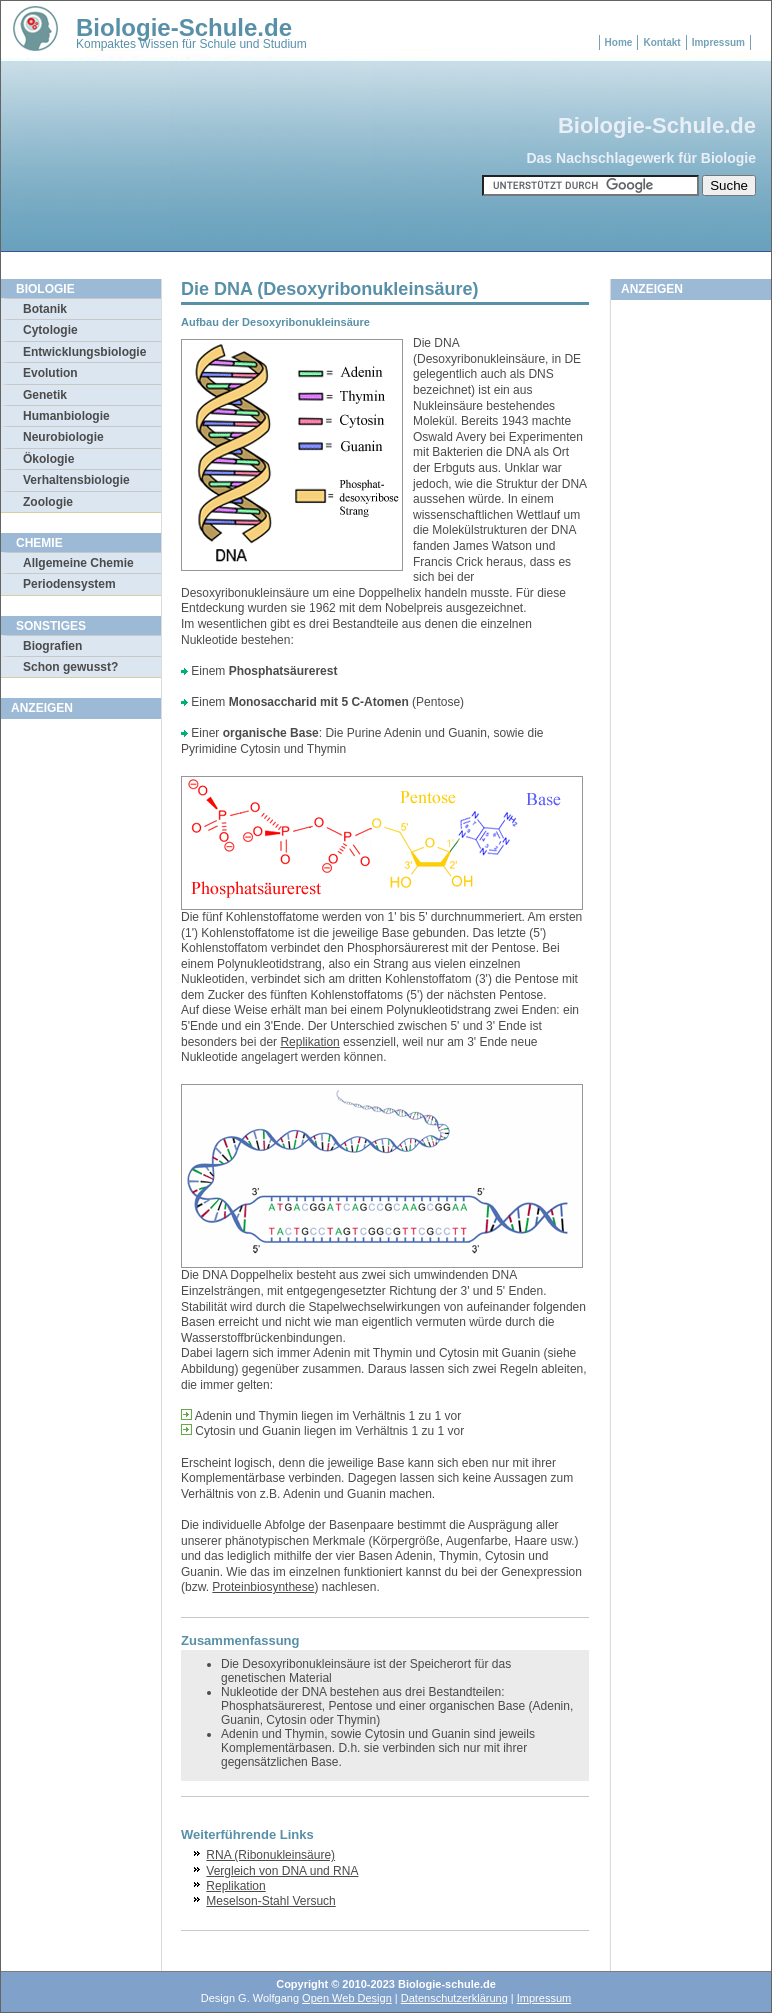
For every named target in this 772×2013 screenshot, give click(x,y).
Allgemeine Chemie (78, 563)
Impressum (718, 42)
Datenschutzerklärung (454, 1998)
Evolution (50, 373)
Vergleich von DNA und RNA (282, 1871)
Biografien (52, 646)
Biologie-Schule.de (184, 27)
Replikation (309, 1042)
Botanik (45, 309)
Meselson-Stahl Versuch (270, 1901)
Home (619, 42)
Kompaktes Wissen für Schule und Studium (191, 44)
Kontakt (661, 42)
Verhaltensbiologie (76, 480)
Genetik (45, 395)
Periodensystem (69, 584)
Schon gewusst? (70, 667)
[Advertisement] (81, 1029)
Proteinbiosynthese (263, 1587)
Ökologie (48, 459)
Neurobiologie (63, 437)
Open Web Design (347, 1998)
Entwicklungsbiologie (84, 352)
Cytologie (50, 330)
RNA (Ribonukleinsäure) (270, 1855)
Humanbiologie (66, 416)
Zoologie (48, 502)
